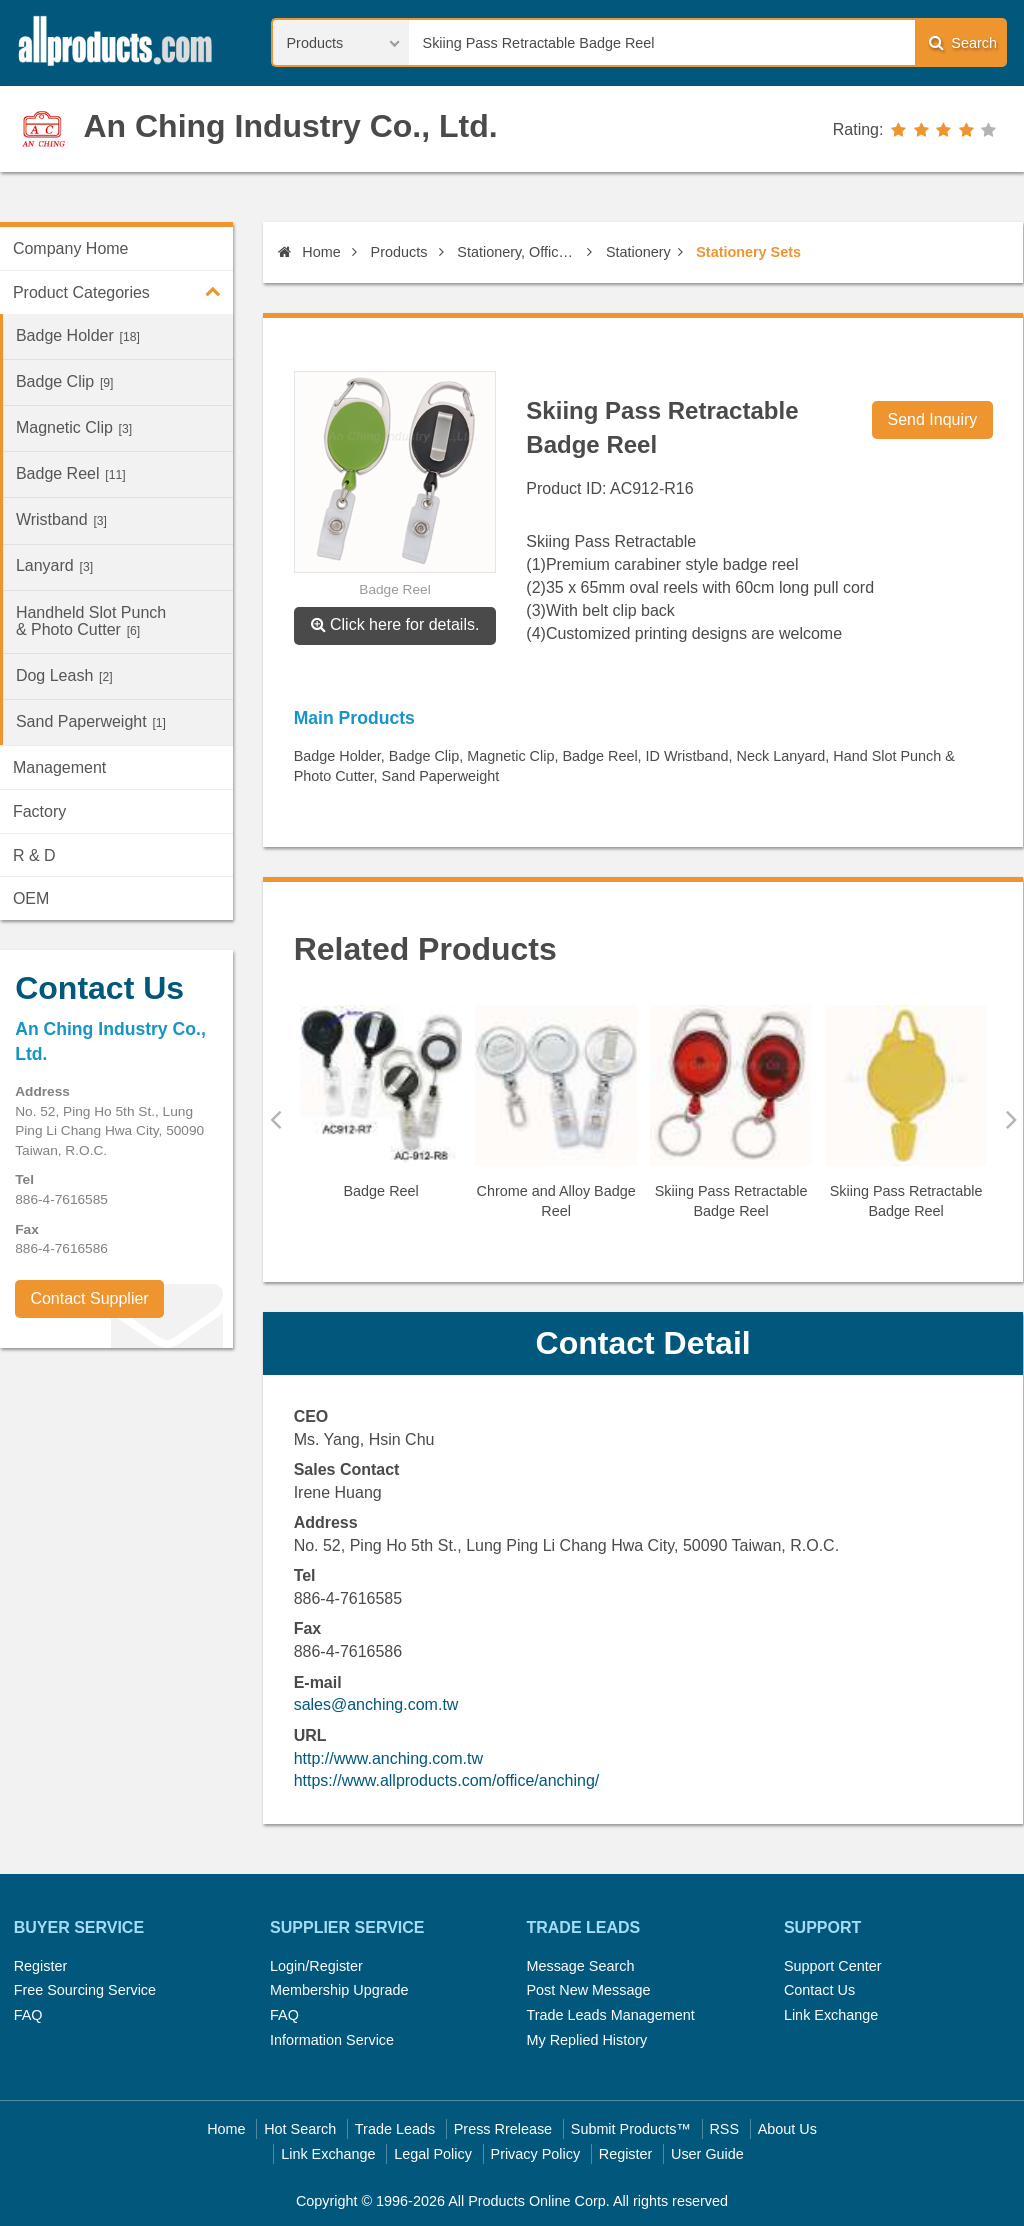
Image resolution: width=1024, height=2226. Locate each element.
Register (41, 1966)
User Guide (707, 2154)
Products (399, 252)
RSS (724, 2129)
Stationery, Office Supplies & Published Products (518, 252)
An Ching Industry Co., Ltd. (290, 126)
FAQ (28, 2015)
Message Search (580, 1966)
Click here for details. (395, 624)
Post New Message (588, 1990)
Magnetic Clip (74, 427)
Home (309, 252)
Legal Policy (433, 2154)
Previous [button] (275, 1119)
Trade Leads (395, 2129)
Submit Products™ (631, 2129)
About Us (787, 2129)
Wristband (61, 519)
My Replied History (586, 2040)
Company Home (71, 248)
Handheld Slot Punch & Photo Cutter (91, 621)
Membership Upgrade (339, 1990)
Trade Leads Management (610, 2015)
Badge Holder (78, 335)
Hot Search (300, 2129)
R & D (34, 855)
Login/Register (316, 1966)
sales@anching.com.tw (376, 1704)
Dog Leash (64, 675)
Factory (39, 811)
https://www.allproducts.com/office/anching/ (447, 1780)
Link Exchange (831, 2015)
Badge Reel (71, 473)
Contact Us (819, 1990)
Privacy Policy (536, 2154)
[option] (381, 1110)
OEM (31, 898)
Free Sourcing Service (85, 1990)
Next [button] (1011, 1119)
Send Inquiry (933, 419)
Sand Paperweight (91, 721)
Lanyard (54, 565)
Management (59, 767)
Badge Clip (65, 381)
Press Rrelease (503, 2129)
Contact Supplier (89, 1298)
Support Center (833, 1966)
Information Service (332, 2040)
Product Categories (123, 291)
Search (963, 42)
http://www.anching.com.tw (388, 1758)
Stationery (638, 252)
